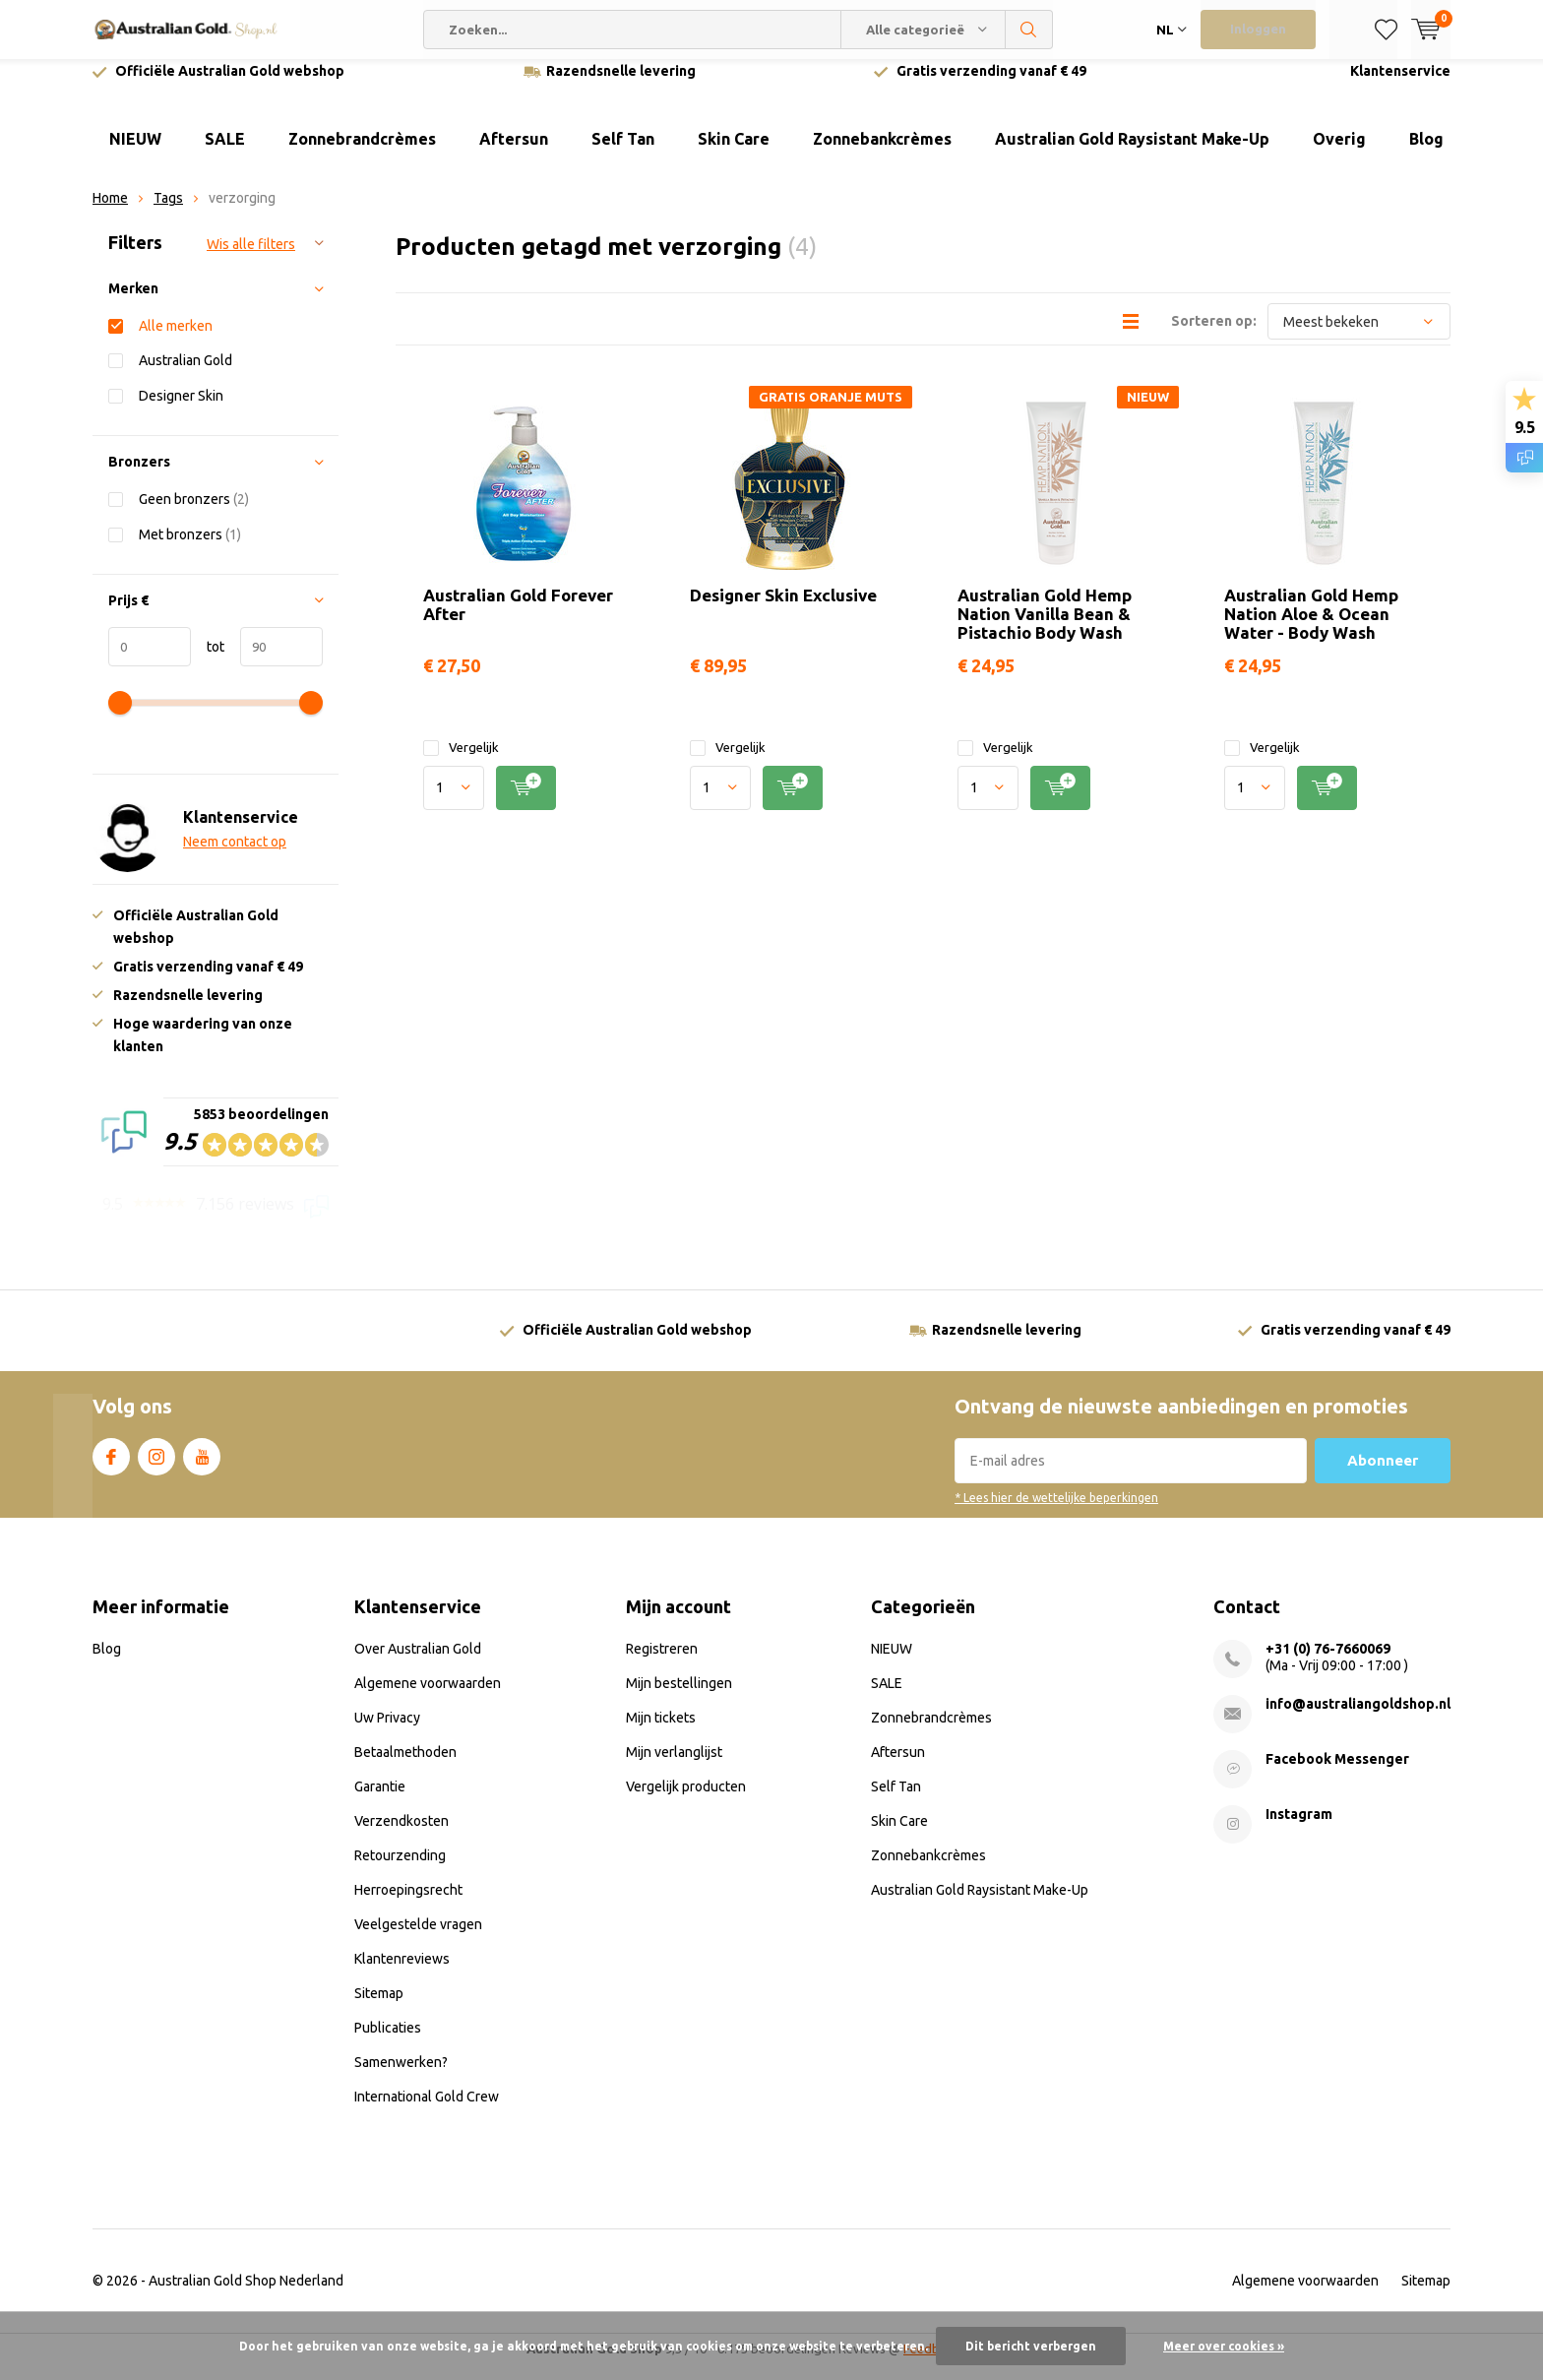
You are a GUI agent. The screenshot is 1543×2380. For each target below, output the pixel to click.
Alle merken (176, 340)
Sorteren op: (1214, 336)
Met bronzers (190, 547)
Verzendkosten (401, 1836)
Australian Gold (185, 374)
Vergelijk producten (686, 1801)
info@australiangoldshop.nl (1357, 1718)
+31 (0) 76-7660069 (1327, 1663)
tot (207, 661)
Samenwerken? (401, 2077)
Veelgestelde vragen (418, 1939)
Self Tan (622, 153)
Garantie (379, 1801)
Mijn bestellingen (679, 1698)
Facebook (111, 1467)
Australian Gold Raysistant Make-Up (1132, 153)
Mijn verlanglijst (674, 1767)
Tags (168, 212)
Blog (1426, 153)
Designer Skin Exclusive (783, 609)
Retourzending (400, 1870)
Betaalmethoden (405, 1767)
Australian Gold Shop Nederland (246, 2295)
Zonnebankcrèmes (882, 153)
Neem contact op (234, 856)
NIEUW (135, 153)
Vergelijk (461, 762)
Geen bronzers (194, 513)
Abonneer (1382, 1475)
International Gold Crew (426, 2111)
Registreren (662, 1663)
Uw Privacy (387, 1732)
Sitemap (378, 2008)
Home (110, 212)
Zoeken (1029, 29)
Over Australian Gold (417, 1663)
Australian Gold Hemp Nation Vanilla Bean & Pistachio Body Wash (1044, 628)
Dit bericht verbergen (1030, 2346)
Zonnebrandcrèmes (362, 153)
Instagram (156, 1467)
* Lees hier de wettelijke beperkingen (1056, 1512)
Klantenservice (1400, 86)
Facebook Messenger (1337, 1774)
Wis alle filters (251, 259)
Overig (1339, 153)
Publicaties (387, 2042)
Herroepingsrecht (408, 1904)
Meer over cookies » (1223, 2346)
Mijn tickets (661, 1732)
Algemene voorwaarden (427, 1698)
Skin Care (734, 153)
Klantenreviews (402, 1973)
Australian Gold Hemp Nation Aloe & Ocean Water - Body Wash (1311, 628)
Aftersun (513, 153)
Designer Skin (181, 410)
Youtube (201, 1467)
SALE (225, 153)
